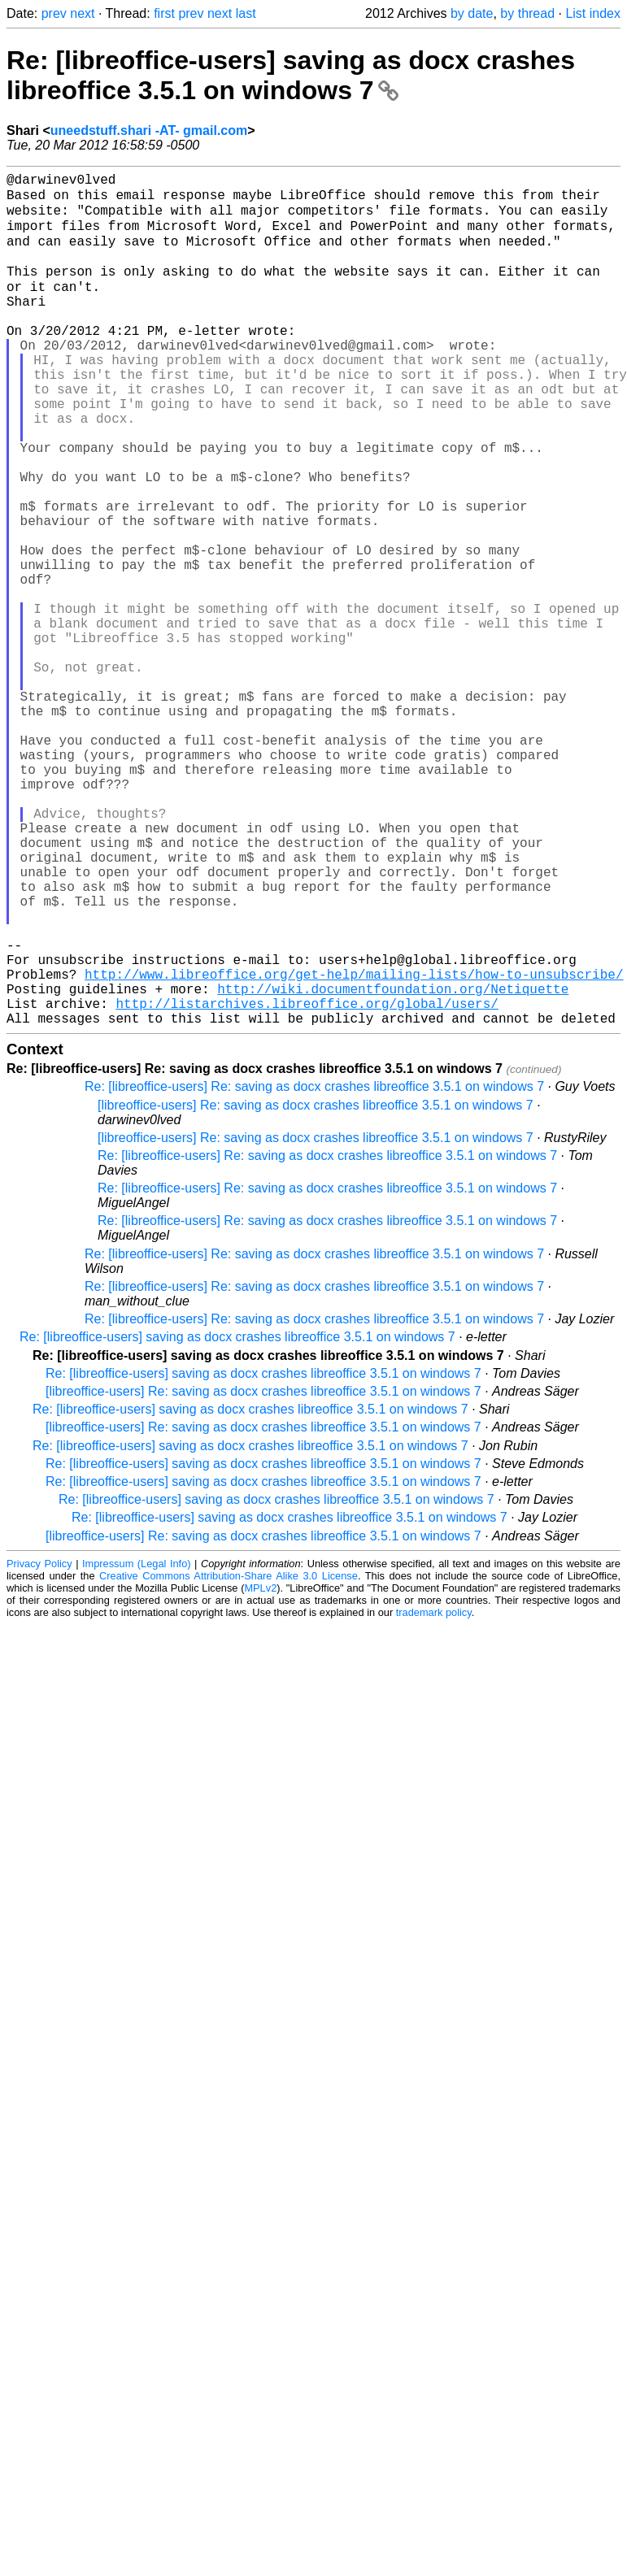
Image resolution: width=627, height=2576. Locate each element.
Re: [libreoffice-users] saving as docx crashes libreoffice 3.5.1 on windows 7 (291, 75)
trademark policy (434, 1796)
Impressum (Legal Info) (136, 1747)
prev (54, 13)
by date (472, 13)
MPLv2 (260, 1772)
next (82, 13)
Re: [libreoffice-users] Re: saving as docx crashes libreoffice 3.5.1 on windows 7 (314, 1270)
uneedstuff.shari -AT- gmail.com (148, 130)
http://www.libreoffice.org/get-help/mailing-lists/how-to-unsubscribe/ (354, 1148)
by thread (527, 13)
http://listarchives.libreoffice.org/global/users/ (306, 1183)
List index (592, 13)
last (246, 13)
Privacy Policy (39, 1747)
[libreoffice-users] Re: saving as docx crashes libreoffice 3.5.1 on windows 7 (315, 1289)
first (164, 13)
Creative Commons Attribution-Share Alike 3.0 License (228, 1759)
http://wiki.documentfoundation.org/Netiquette (392, 1166)
